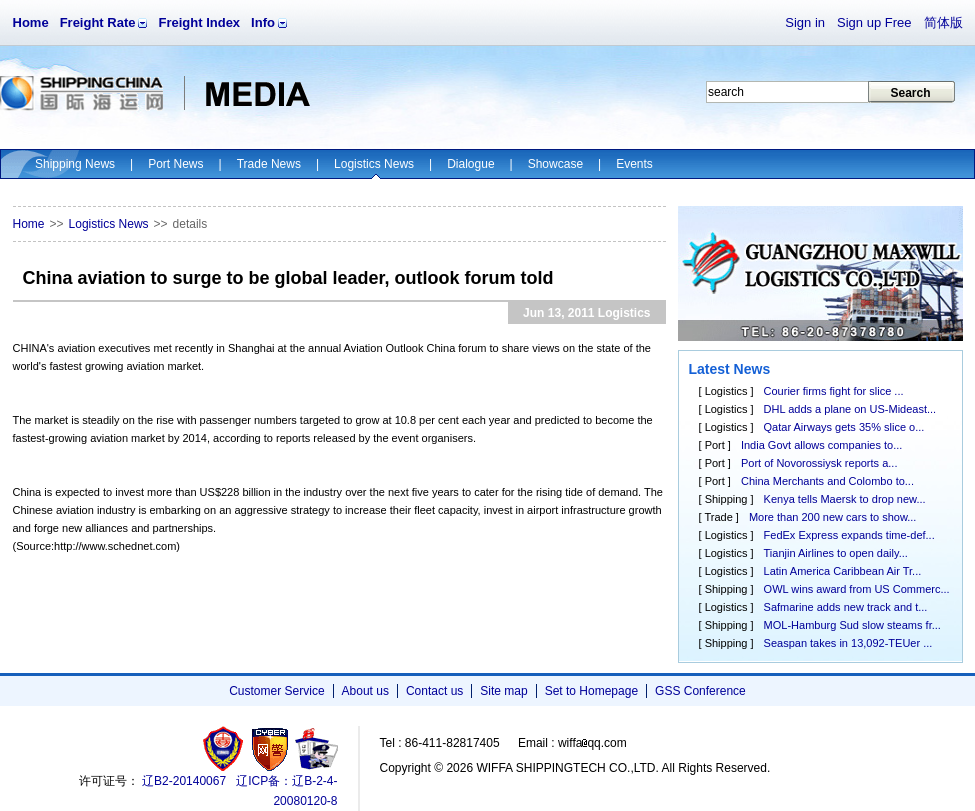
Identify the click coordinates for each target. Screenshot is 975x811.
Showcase (555, 164)
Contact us (434, 691)
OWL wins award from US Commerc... (857, 589)
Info (263, 22)
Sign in (805, 22)
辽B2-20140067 (184, 781)
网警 (270, 748)
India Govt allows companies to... (821, 445)
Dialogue (470, 164)
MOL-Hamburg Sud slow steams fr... (852, 625)
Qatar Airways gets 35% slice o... (844, 427)
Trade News (269, 164)
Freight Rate (98, 22)
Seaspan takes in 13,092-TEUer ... (848, 643)
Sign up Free (874, 22)
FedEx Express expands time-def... (849, 535)
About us (365, 691)
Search (910, 93)
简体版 (943, 22)
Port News (175, 164)
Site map (503, 691)
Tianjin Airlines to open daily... (836, 553)
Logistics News (374, 164)
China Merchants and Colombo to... (827, 481)
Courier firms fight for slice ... (834, 391)
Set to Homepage (591, 691)
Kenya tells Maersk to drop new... (845, 499)
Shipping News (75, 164)
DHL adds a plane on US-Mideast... (850, 409)
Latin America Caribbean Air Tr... (843, 571)
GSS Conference (700, 691)
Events (634, 164)
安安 (315, 748)
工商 (225, 748)
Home (31, 22)
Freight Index (199, 22)
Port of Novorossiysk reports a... (819, 463)
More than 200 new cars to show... (833, 517)
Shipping (726, 499)
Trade (718, 517)
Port (715, 445)
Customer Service (276, 691)
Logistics (726, 391)
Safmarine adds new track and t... (846, 607)
